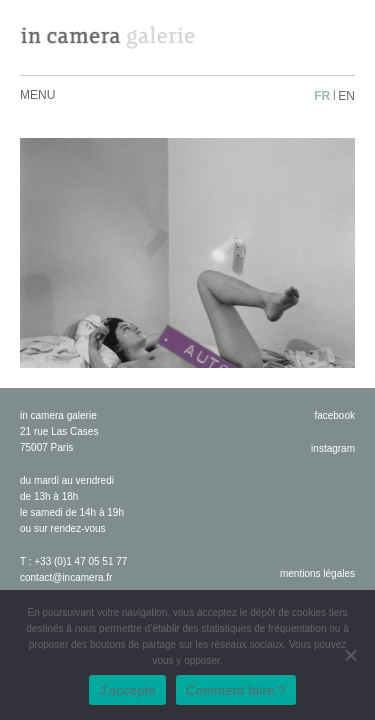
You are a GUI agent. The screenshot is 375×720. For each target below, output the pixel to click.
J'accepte (127, 690)
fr (322, 96)
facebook (334, 415)
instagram (333, 448)
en (346, 96)
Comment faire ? (236, 690)
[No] (350, 655)
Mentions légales (317, 573)
